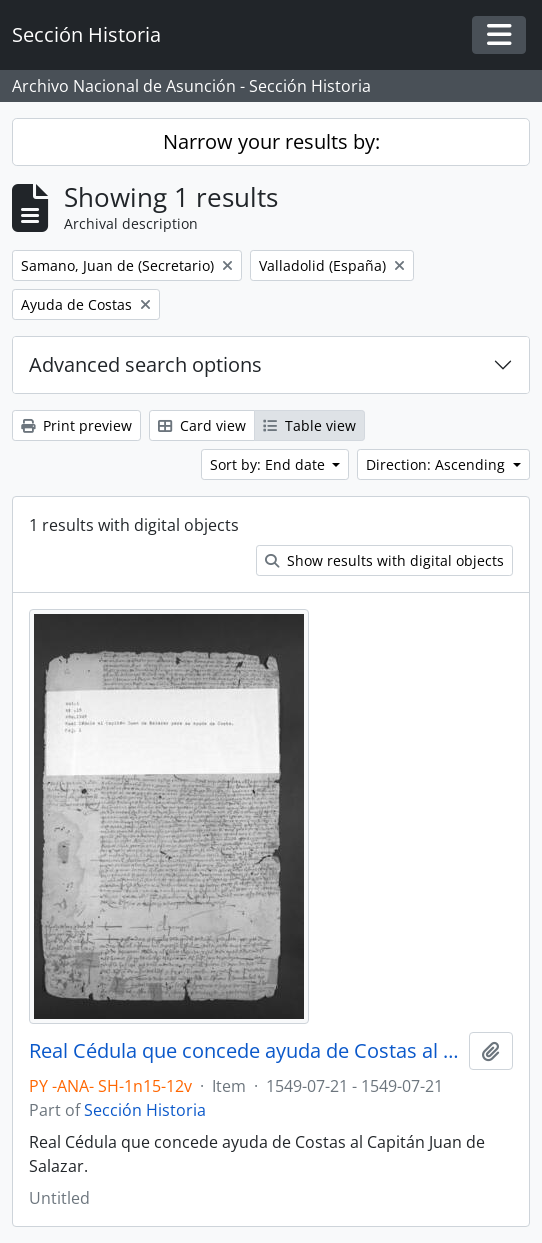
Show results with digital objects (384, 560)
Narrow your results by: (271, 141)
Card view (202, 425)
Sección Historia (145, 1110)
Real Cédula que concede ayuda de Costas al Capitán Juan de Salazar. (245, 1051)
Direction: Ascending (437, 464)
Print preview (76, 425)
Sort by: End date (269, 464)
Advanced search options (145, 364)
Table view (309, 425)
